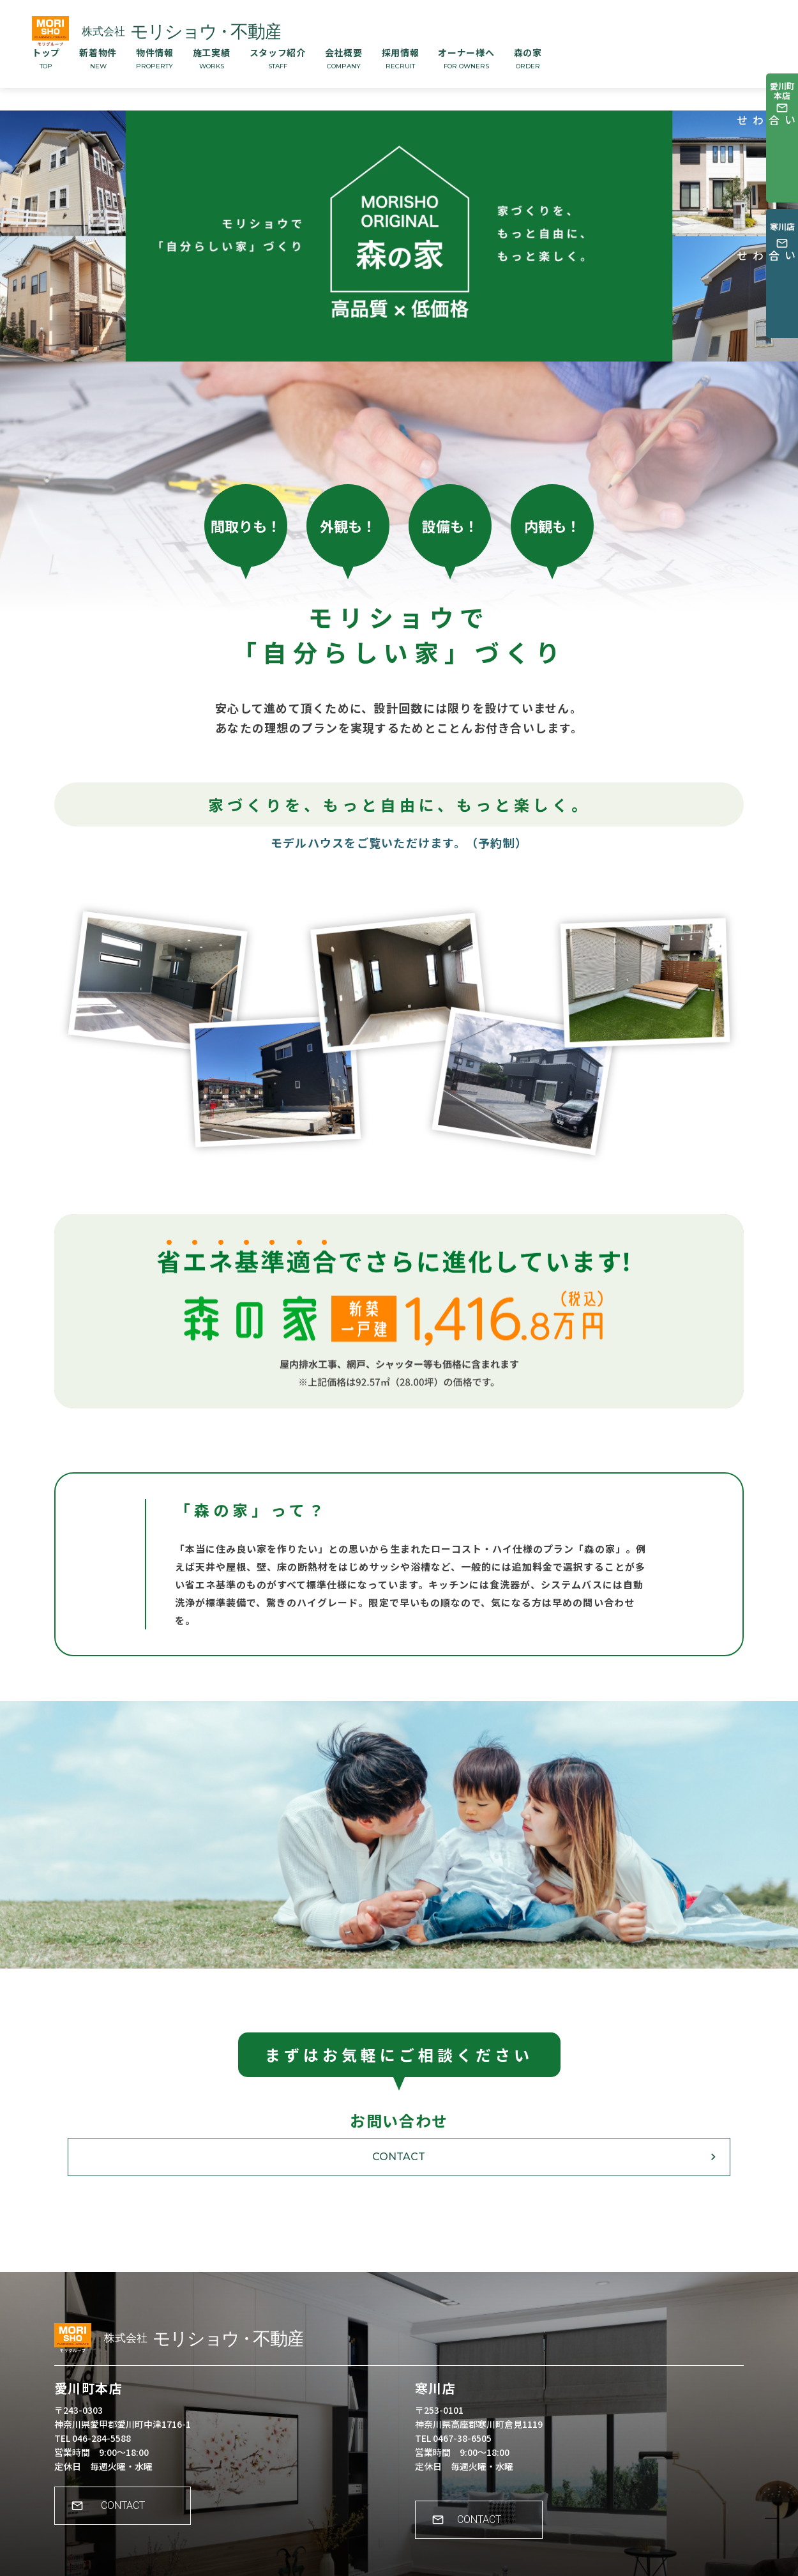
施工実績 (211, 58)
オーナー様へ (466, 58)
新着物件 (98, 58)
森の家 (528, 58)
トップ (46, 58)
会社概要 (344, 58)
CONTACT (399, 2157)
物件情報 (155, 58)
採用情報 (400, 58)
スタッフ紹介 (278, 58)
